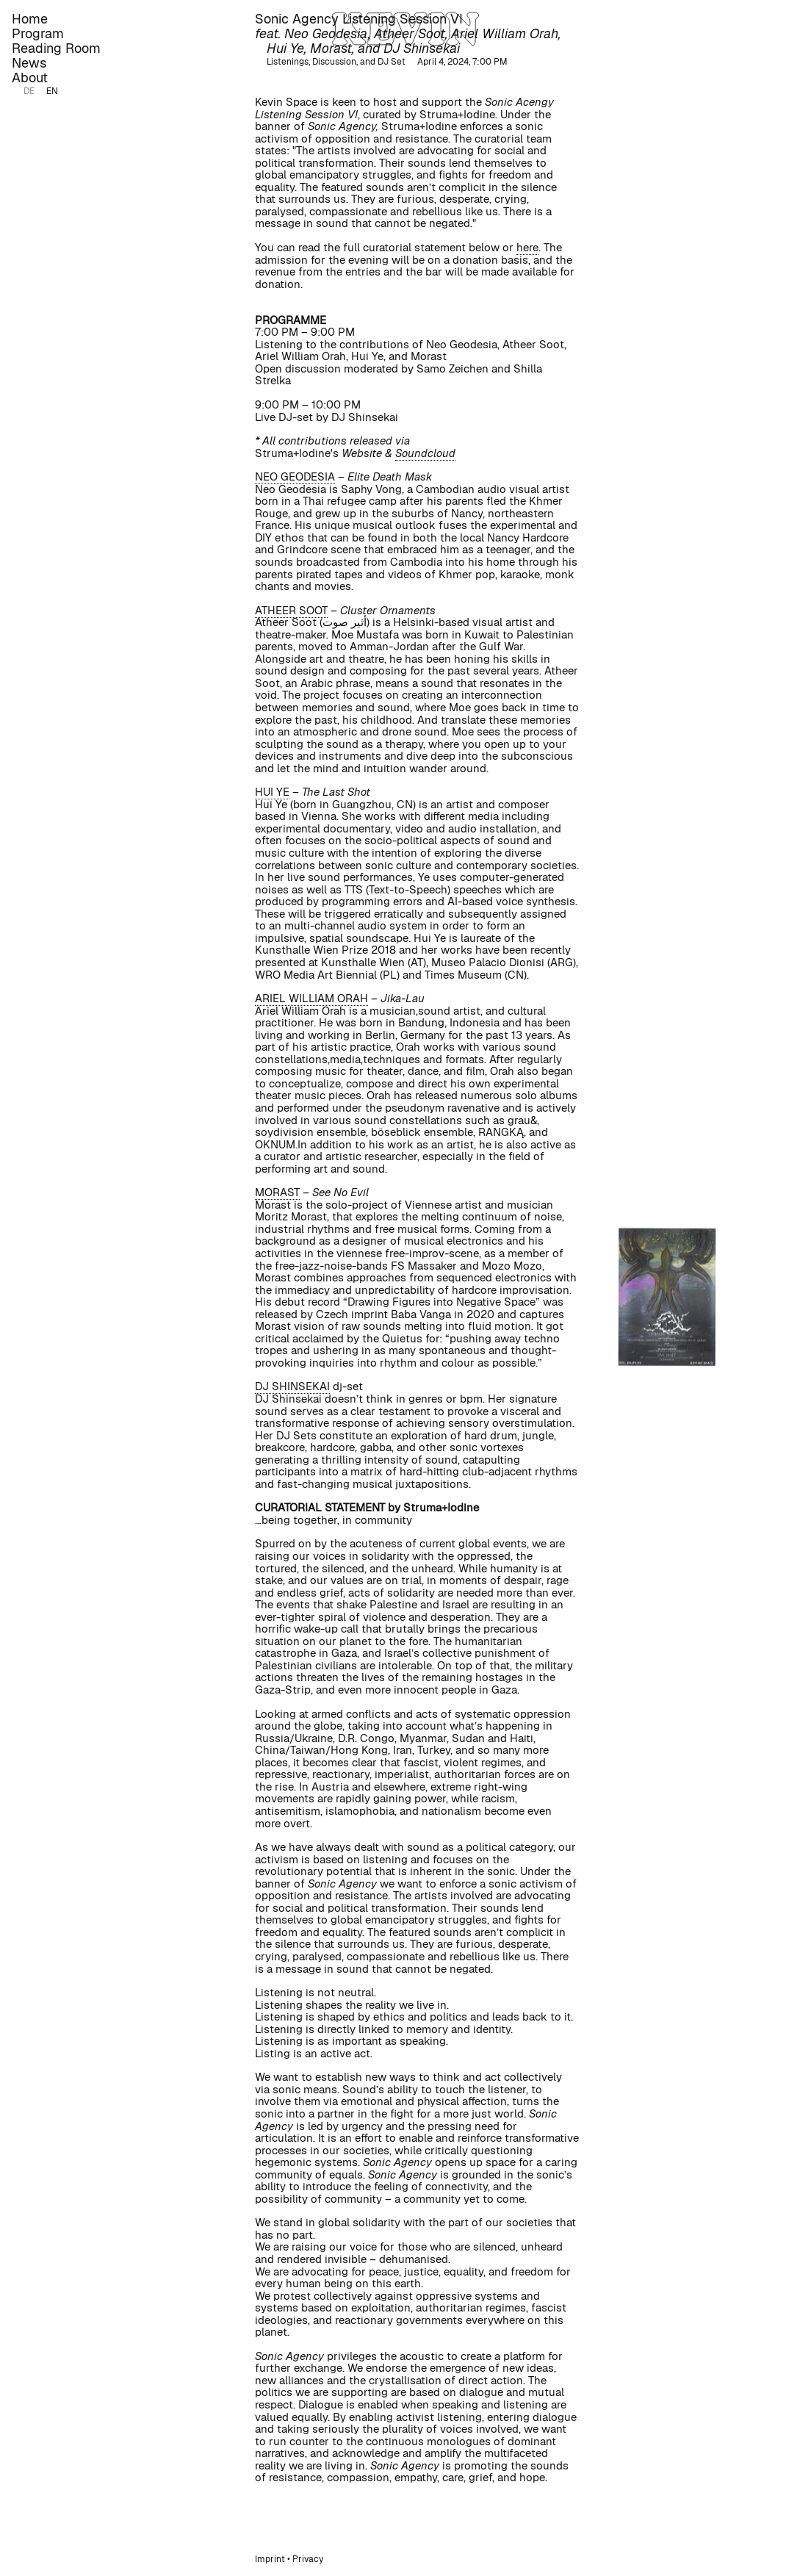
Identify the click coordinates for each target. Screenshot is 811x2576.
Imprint (270, 2559)
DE (29, 91)
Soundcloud (425, 453)
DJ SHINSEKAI (292, 1386)
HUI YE (272, 792)
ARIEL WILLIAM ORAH (311, 998)
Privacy (307, 2559)
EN (52, 91)
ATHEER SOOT (291, 610)
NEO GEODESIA (295, 476)
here (527, 247)
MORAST (277, 1192)
